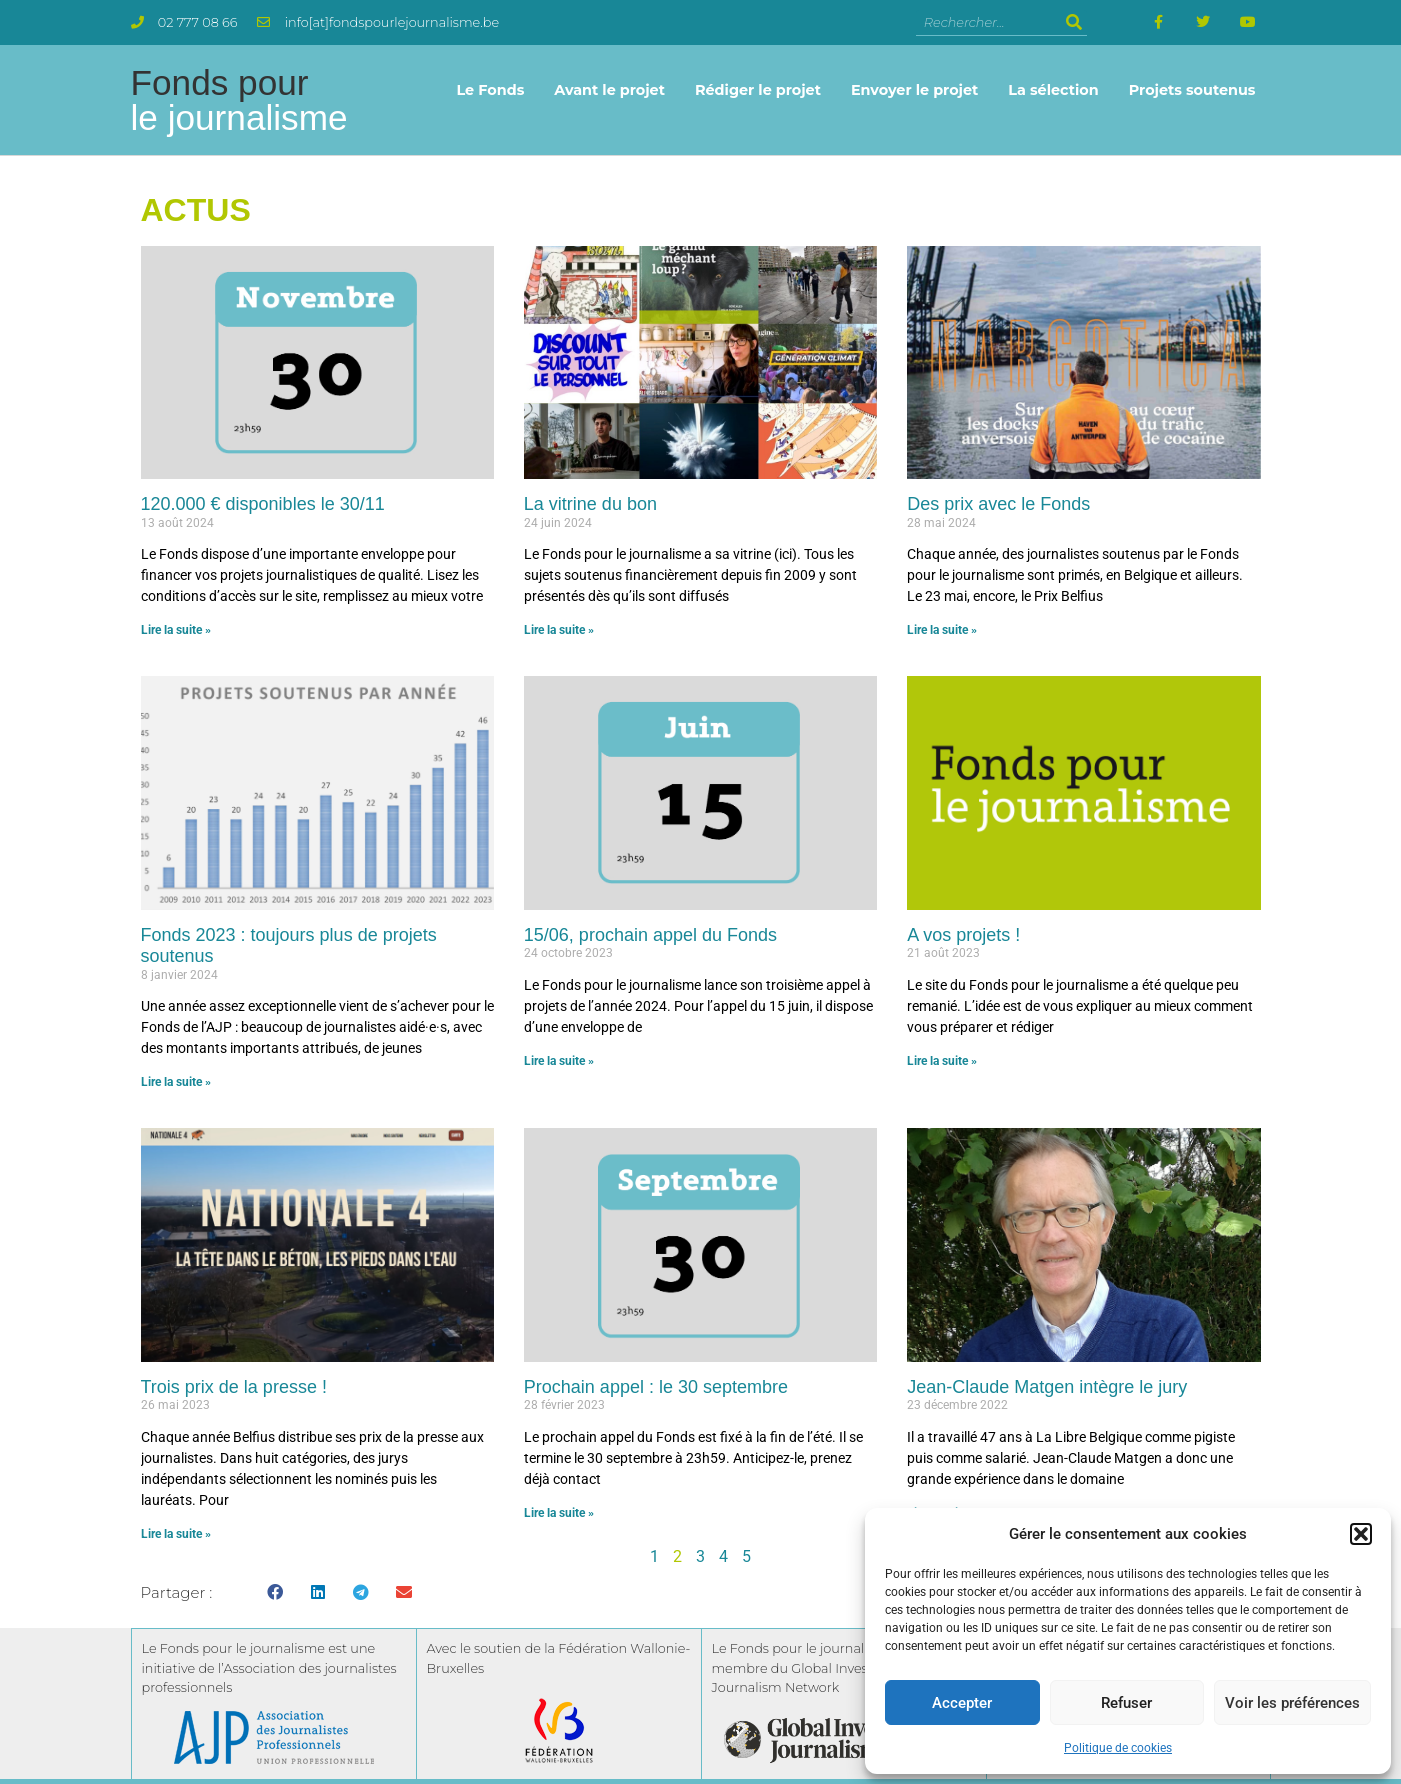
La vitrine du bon (590, 504)
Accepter (962, 1703)
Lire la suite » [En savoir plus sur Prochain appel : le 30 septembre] (559, 1513)
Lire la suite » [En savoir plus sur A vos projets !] (942, 1061)
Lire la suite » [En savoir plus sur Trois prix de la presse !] (176, 1534)
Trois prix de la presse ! (234, 1387)
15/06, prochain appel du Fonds (650, 935)
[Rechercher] (1074, 22)
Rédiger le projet (758, 90)
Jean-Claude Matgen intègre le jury (1047, 1387)
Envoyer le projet (914, 90)
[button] (1361, 1534)
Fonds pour (239, 100)
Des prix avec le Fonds (998, 504)
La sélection (1053, 90)
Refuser (1126, 1703)
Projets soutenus (1192, 90)
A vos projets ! (963, 935)
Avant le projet (609, 90)
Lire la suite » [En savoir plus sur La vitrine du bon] (559, 630)
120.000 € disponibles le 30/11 (263, 504)
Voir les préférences (1292, 1703)
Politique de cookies (1118, 1748)
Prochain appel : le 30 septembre (656, 1387)
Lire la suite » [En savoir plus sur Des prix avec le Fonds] (942, 630)
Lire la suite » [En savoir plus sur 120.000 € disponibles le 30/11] (176, 630)
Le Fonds (490, 90)
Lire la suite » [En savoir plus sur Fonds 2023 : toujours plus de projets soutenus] (176, 1082)
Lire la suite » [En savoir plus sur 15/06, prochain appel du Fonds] (559, 1061)
